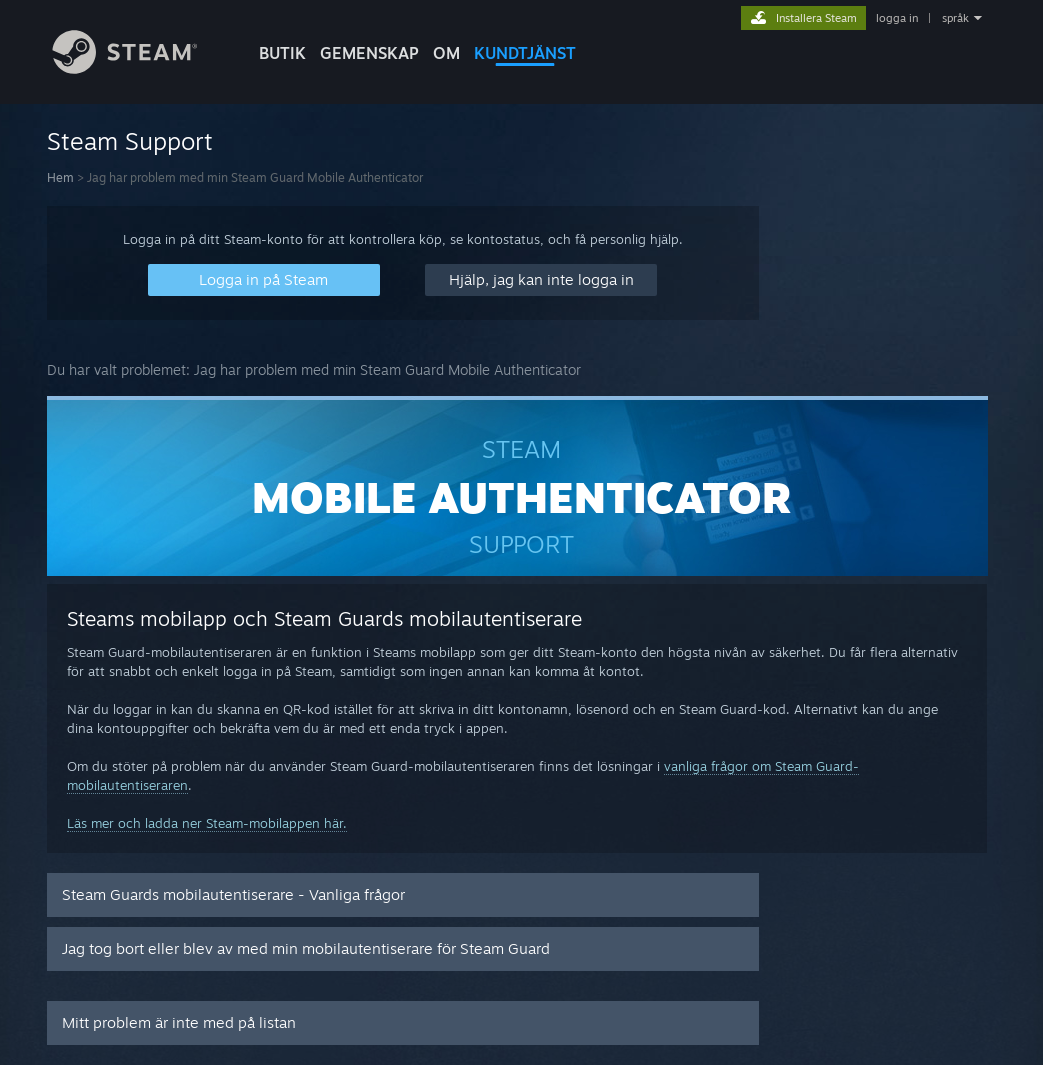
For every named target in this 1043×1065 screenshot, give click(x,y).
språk (955, 18)
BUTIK (282, 53)
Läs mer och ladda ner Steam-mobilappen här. (207, 823)
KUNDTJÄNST (525, 53)
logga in (897, 18)
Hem (60, 177)
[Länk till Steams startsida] (140, 68)
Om (446, 53)
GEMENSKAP (369, 53)
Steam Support (130, 141)
